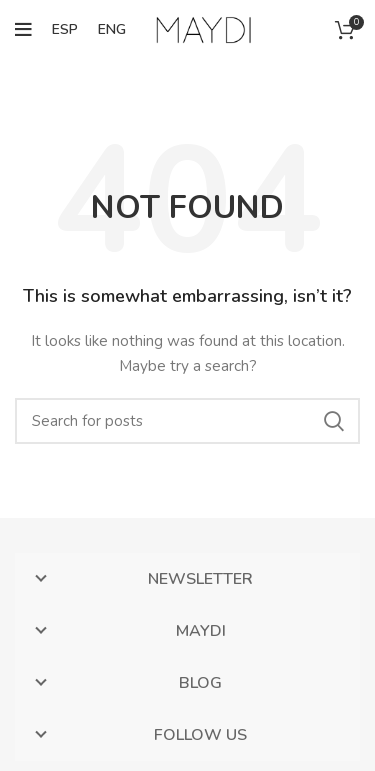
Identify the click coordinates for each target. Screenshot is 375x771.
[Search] (187, 421)
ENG (112, 29)
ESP (65, 29)
